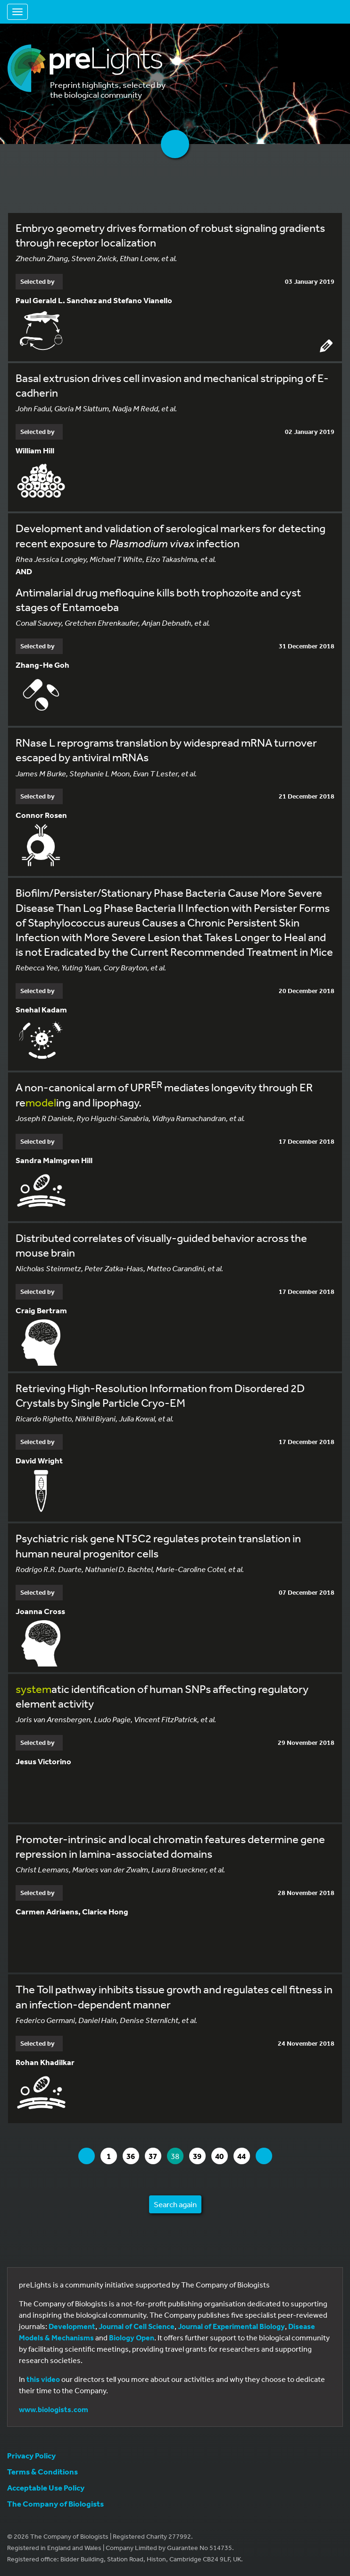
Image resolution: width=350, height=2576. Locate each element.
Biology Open (131, 2337)
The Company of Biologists (55, 2503)
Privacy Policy (31, 2455)
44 (243, 2156)
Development (72, 2326)
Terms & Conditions (42, 2471)
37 (154, 2156)
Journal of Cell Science (137, 2326)
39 (199, 2156)
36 (132, 2156)
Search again (175, 2204)
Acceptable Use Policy (45, 2487)
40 (221, 2156)
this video (43, 2379)
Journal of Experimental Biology (231, 2326)
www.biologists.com (53, 2409)
